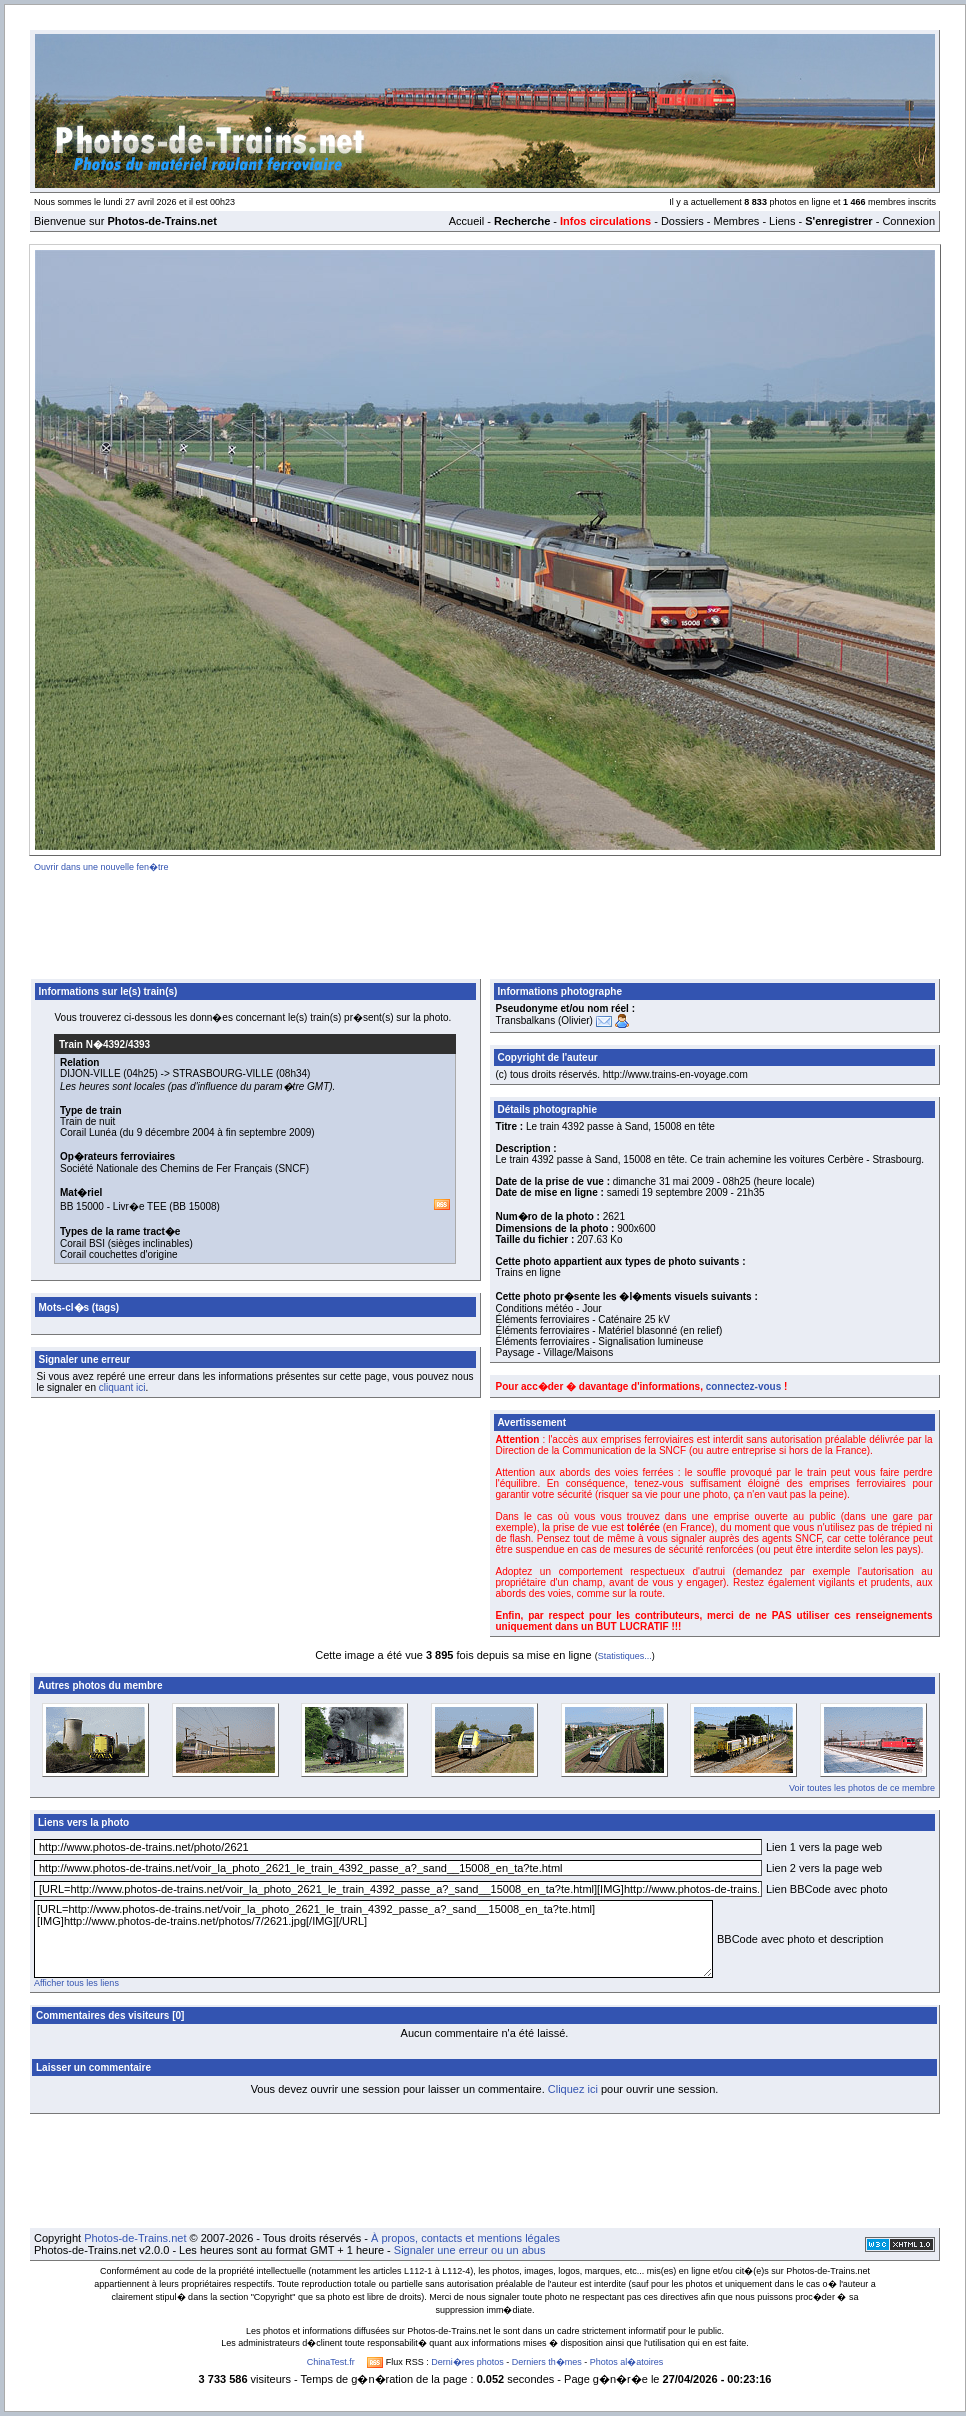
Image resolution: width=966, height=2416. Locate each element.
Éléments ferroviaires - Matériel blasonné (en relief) (609, 1330)
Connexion (908, 221)
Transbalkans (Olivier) (544, 1020)
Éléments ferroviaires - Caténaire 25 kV (583, 1319)
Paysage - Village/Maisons (555, 1352)
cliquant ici (122, 1387)
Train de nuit (87, 1121)
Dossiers (682, 221)
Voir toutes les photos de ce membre (862, 1788)
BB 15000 (82, 1206)
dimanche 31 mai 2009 (663, 1181)
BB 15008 (195, 1206)
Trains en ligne (528, 1272)
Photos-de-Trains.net (135, 2238)
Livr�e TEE (140, 1206)
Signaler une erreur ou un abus (470, 2250)
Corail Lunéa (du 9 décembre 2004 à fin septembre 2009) (187, 1132)
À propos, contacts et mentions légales (465, 2238)
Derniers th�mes (547, 2362)
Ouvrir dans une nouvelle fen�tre (101, 867)
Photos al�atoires (627, 2362)
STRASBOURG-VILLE (223, 1073)
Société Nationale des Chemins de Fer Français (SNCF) (184, 1168)
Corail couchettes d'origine (119, 1254)
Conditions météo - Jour (549, 1308)
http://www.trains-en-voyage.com (675, 1074)
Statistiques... (625, 1656)
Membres (736, 221)
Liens (782, 221)
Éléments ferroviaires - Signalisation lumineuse (600, 1341)
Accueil (466, 221)
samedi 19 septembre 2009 (667, 1192)
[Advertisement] (485, 922)
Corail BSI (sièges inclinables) (126, 1243)
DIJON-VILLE (90, 1073)
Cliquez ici (573, 2089)
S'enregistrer (838, 221)
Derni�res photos (467, 2362)
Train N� (104, 1044)
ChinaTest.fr (331, 2362)
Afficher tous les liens (76, 1983)
